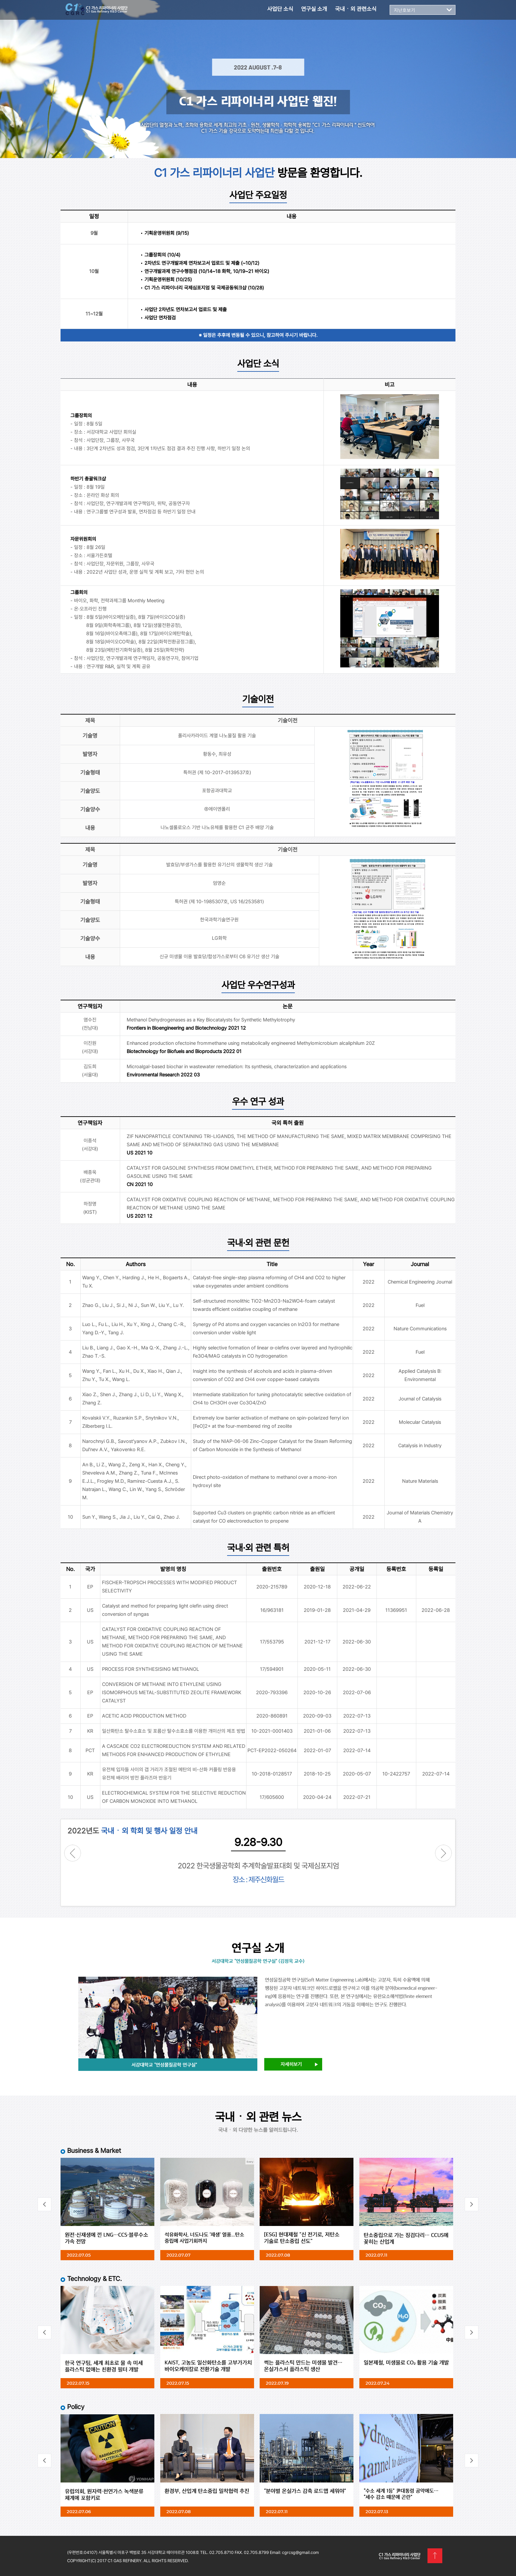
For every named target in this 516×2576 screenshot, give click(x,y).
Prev (72, 1853)
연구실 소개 (314, 9)
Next (443, 1853)
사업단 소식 (280, 9)
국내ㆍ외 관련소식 (355, 9)
